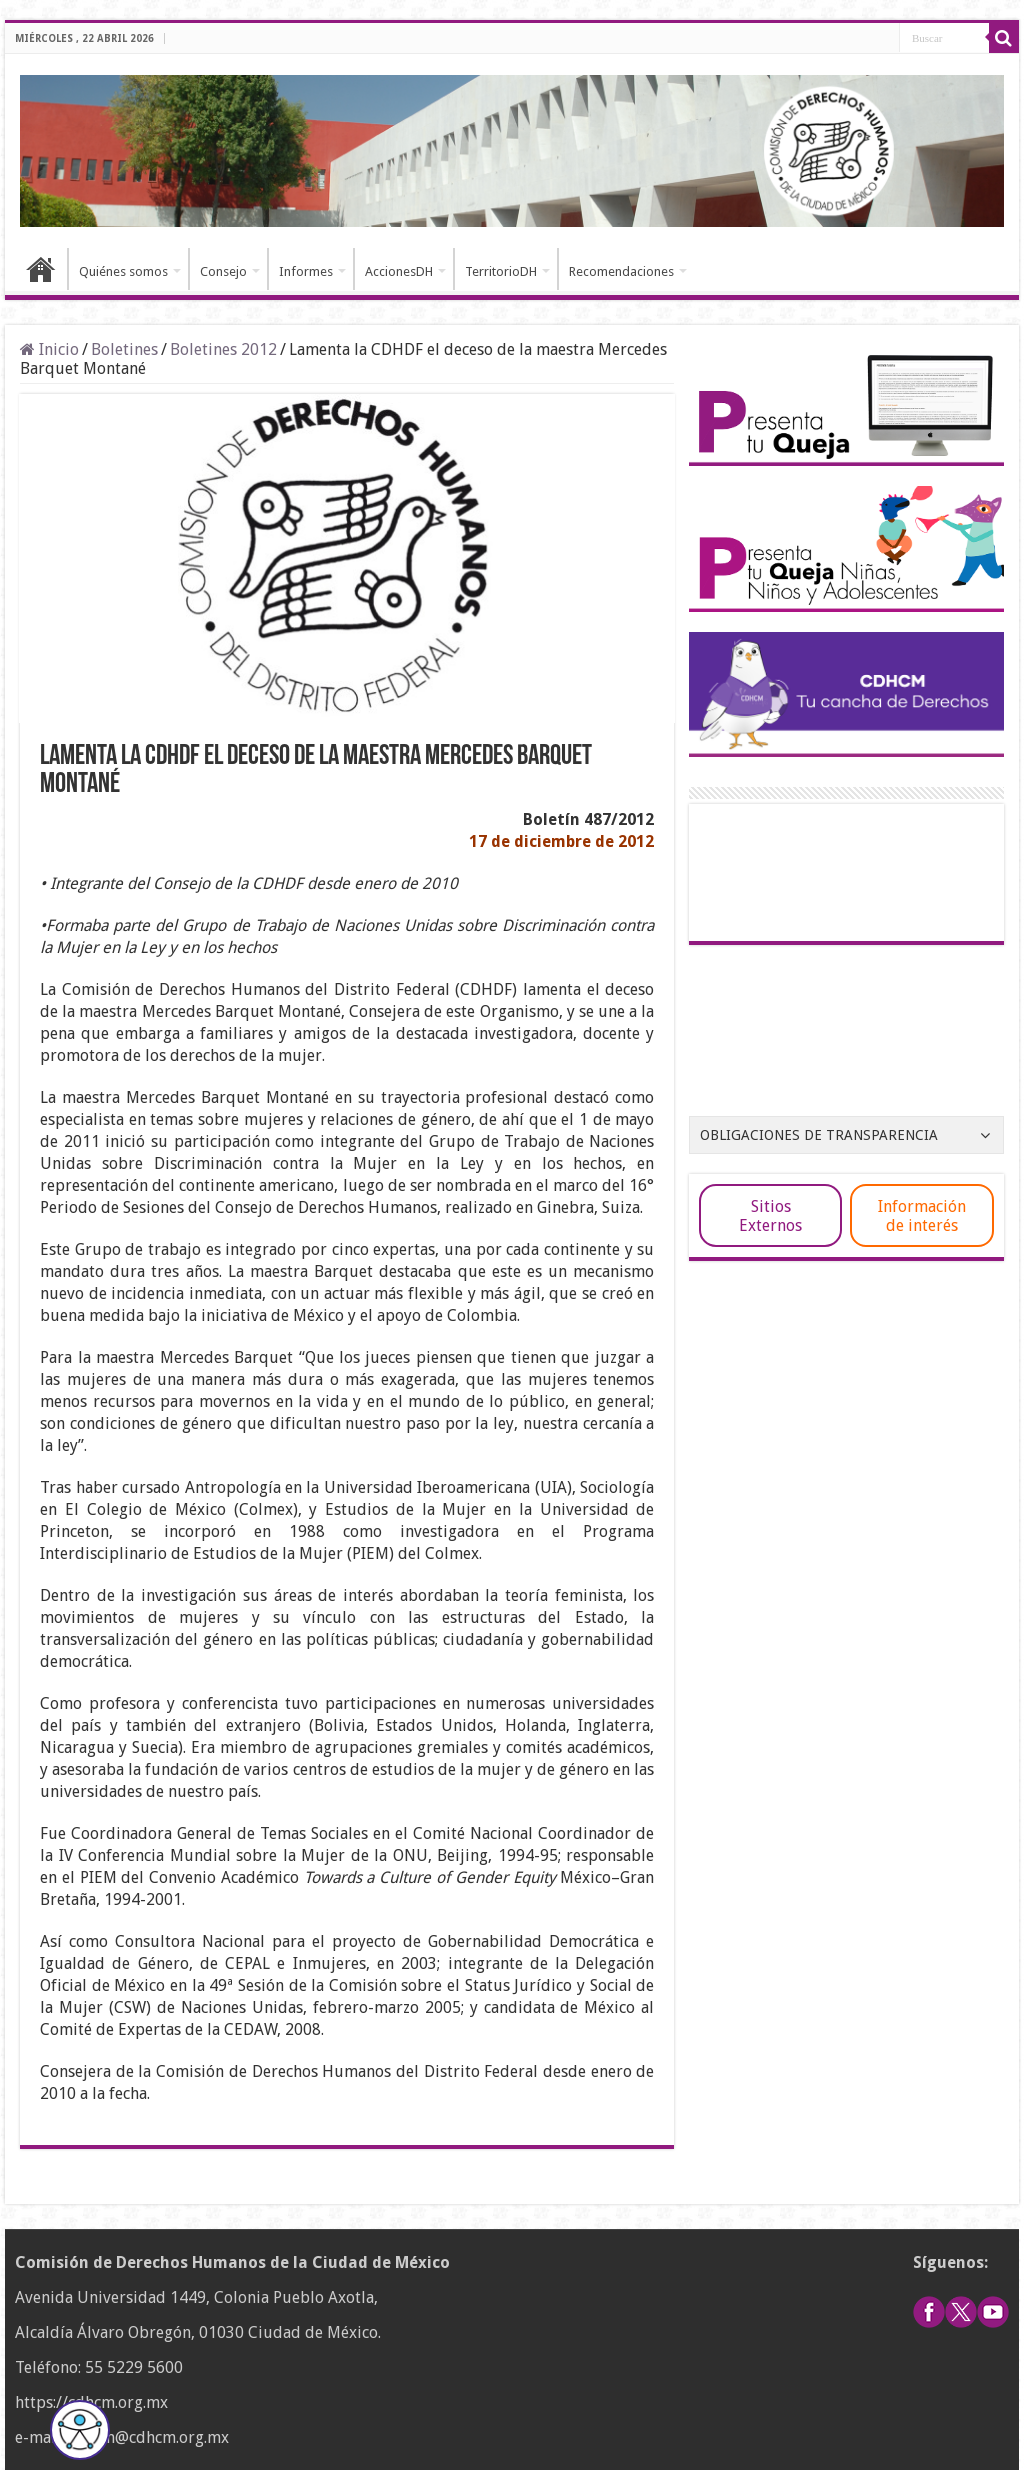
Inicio (41, 269)
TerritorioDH (501, 271)
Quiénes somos (123, 271)
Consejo (223, 271)
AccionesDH (399, 271)
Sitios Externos (770, 1216)
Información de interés (922, 1216)
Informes (306, 271)
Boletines (124, 349)
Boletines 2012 (223, 349)
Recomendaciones (621, 271)
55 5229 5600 (134, 2367)
